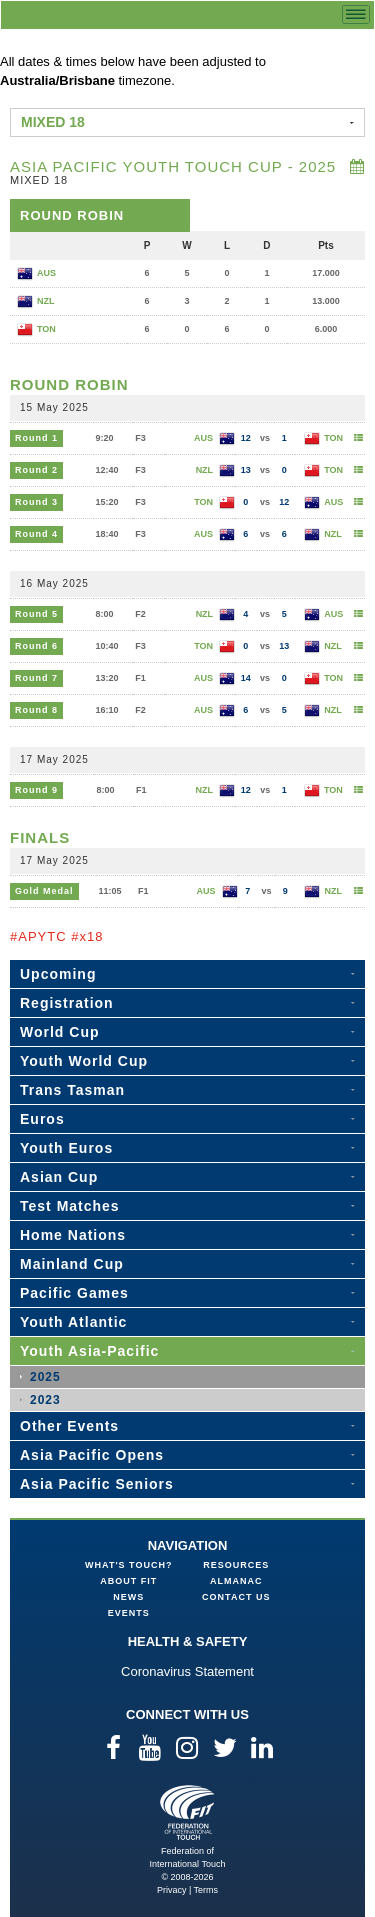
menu (356, 14)
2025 (45, 1377)
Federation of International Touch (187, 1812)
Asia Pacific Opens (92, 1455)
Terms (206, 1890)
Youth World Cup (84, 1061)
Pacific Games (74, 1293)
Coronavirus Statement (187, 1671)
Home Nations (73, 1235)
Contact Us (236, 1597)
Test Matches (70, 1206)
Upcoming (58, 974)
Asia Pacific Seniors (97, 1484)
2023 (45, 1400)
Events (129, 1613)
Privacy (172, 1890)
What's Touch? (128, 1565)
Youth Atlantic (73, 1322)
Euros (42, 1119)
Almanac (236, 1581)
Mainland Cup (72, 1264)
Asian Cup (59, 1177)
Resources (236, 1565)
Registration (67, 1003)
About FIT (128, 1581)
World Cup (60, 1032)
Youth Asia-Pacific (89, 1351)
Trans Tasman (72, 1090)
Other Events (69, 1426)
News (128, 1597)
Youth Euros (66, 1148)
